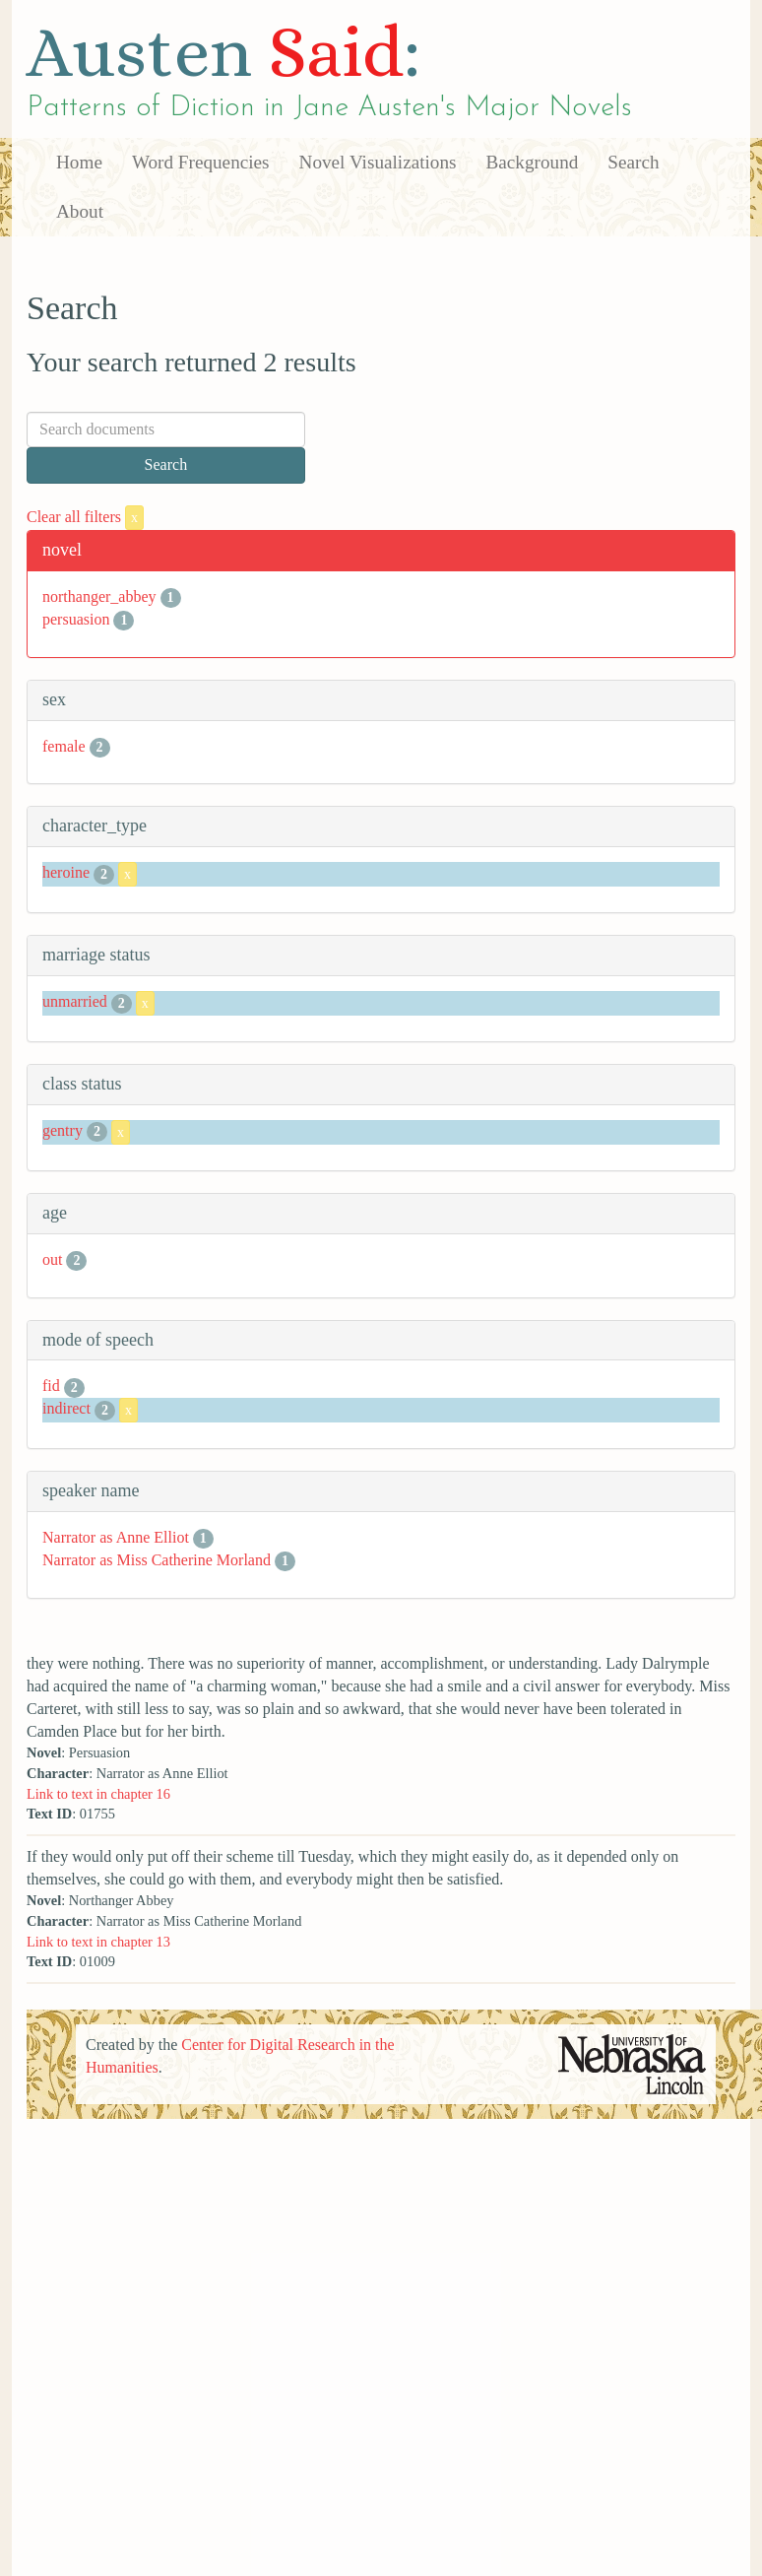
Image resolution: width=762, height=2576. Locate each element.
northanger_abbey (99, 596)
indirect (66, 1408)
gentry (62, 1130)
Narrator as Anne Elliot (115, 1537)
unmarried (74, 1001)
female (64, 746)
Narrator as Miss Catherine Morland (156, 1560)
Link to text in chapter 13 (98, 1941)
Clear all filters (85, 516)
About (79, 211)
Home (79, 162)
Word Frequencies (201, 162)
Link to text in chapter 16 (98, 1794)
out (52, 1259)
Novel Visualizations (378, 162)
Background (532, 162)
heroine (66, 872)
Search (633, 162)
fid (51, 1385)
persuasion (75, 619)
